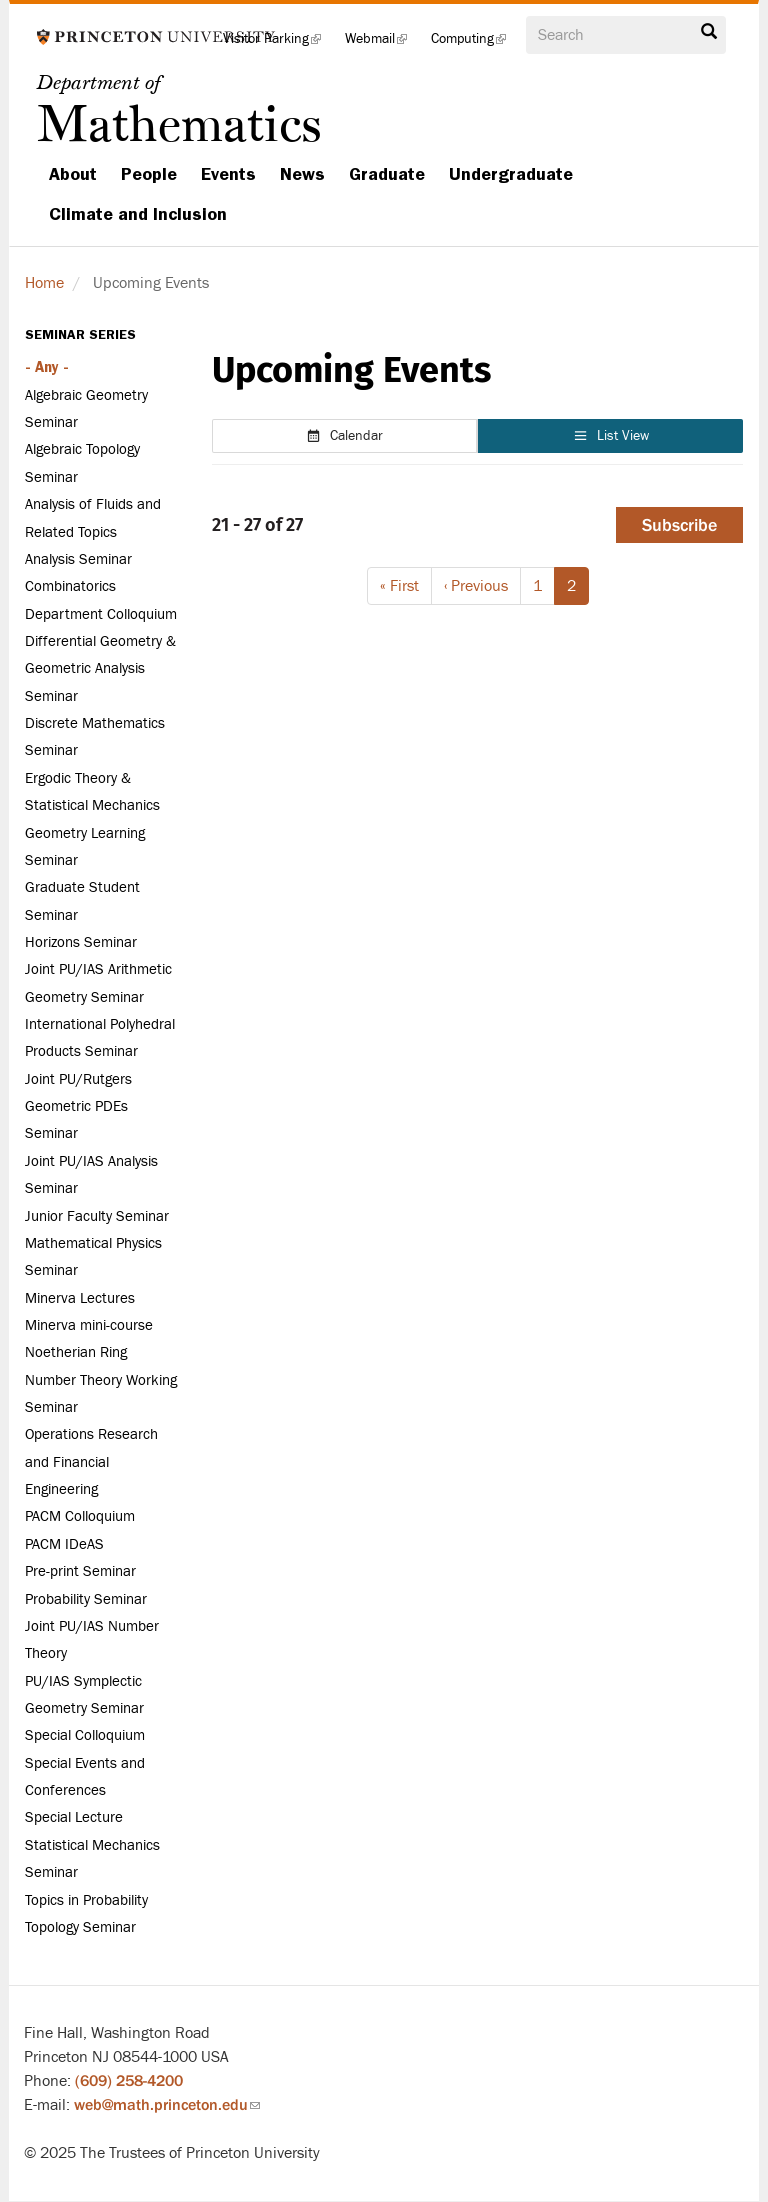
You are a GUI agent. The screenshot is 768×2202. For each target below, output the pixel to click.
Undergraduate (511, 174)
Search (709, 32)
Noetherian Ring (76, 1352)
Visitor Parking (278, 44)
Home (44, 283)
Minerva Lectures (80, 1298)
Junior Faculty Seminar (97, 1216)
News (302, 174)
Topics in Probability (86, 1900)
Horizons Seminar (81, 942)
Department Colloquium (101, 614)
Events (228, 174)
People (149, 174)
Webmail (382, 44)
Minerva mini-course (89, 1325)
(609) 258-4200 (129, 2081)
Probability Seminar (86, 1599)
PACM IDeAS (64, 1544)
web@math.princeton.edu (167, 2105)
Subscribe (679, 525)
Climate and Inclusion (138, 214)
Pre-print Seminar (80, 1571)
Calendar (344, 436)
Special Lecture (74, 1817)
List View (611, 436)
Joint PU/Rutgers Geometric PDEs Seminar (78, 1107)
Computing (474, 44)
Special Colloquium (85, 1735)
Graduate (387, 174)
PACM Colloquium (80, 1516)
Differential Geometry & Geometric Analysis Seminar (100, 669)
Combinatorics (70, 586)
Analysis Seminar (78, 559)
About (73, 174)
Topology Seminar (80, 1927)
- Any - (47, 367)
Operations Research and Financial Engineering (91, 1462)
